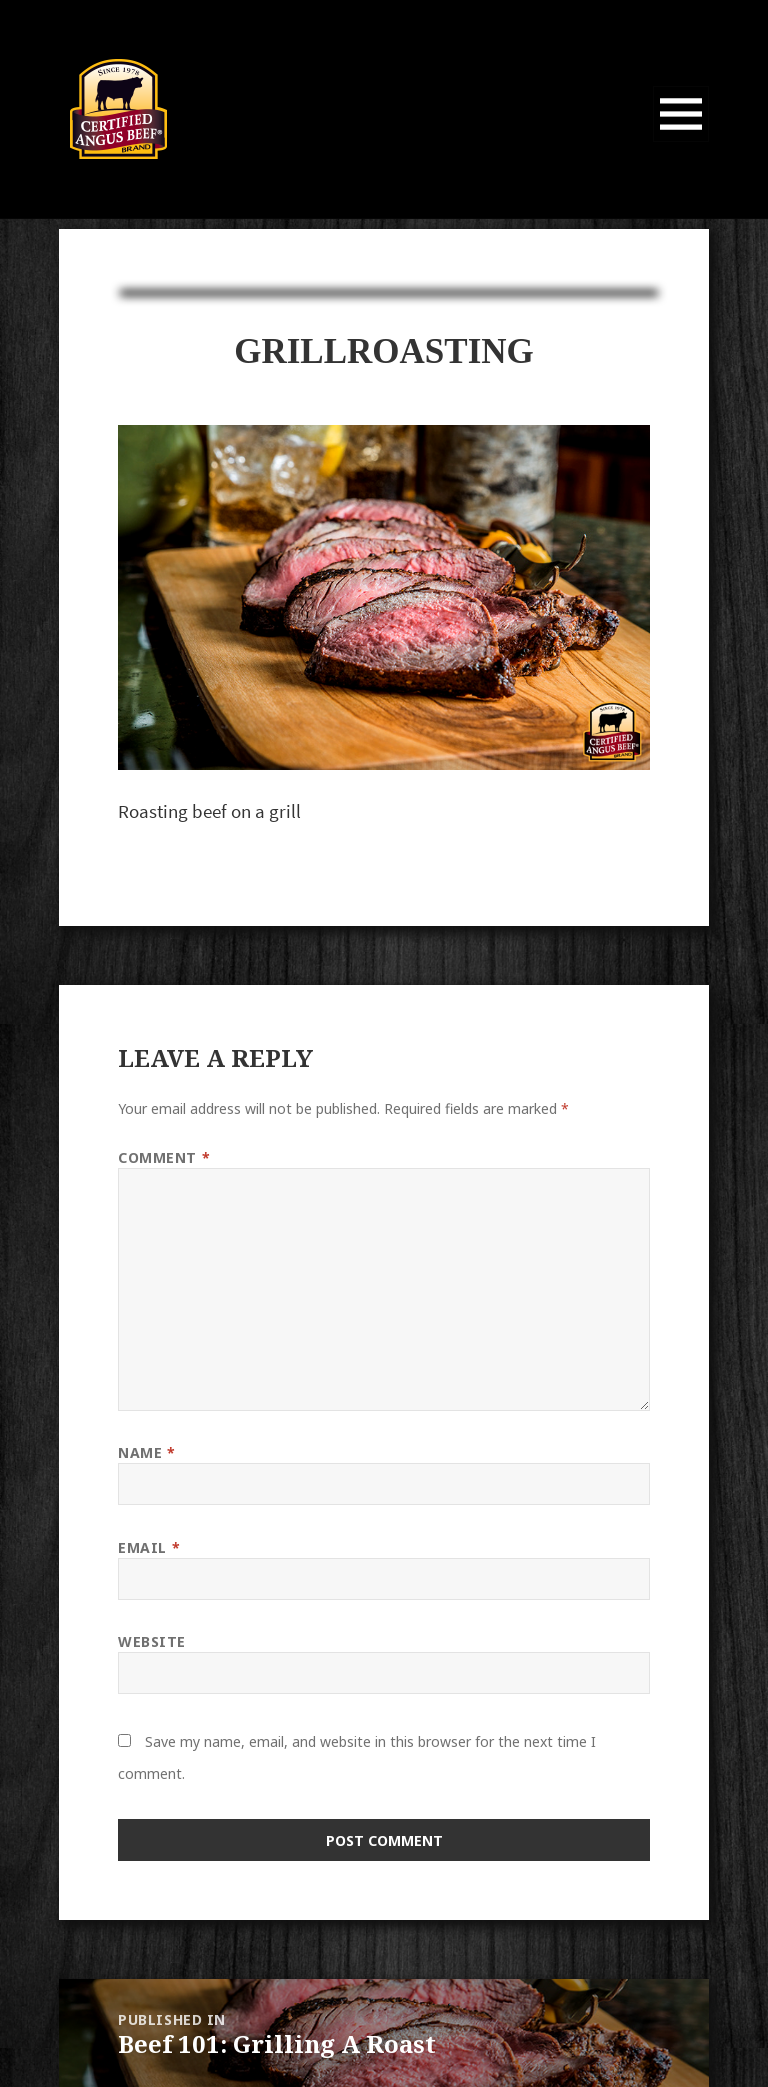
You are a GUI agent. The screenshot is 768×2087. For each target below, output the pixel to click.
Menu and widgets (681, 141)
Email (149, 1547)
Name (146, 1452)
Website (152, 1641)
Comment (164, 1157)
